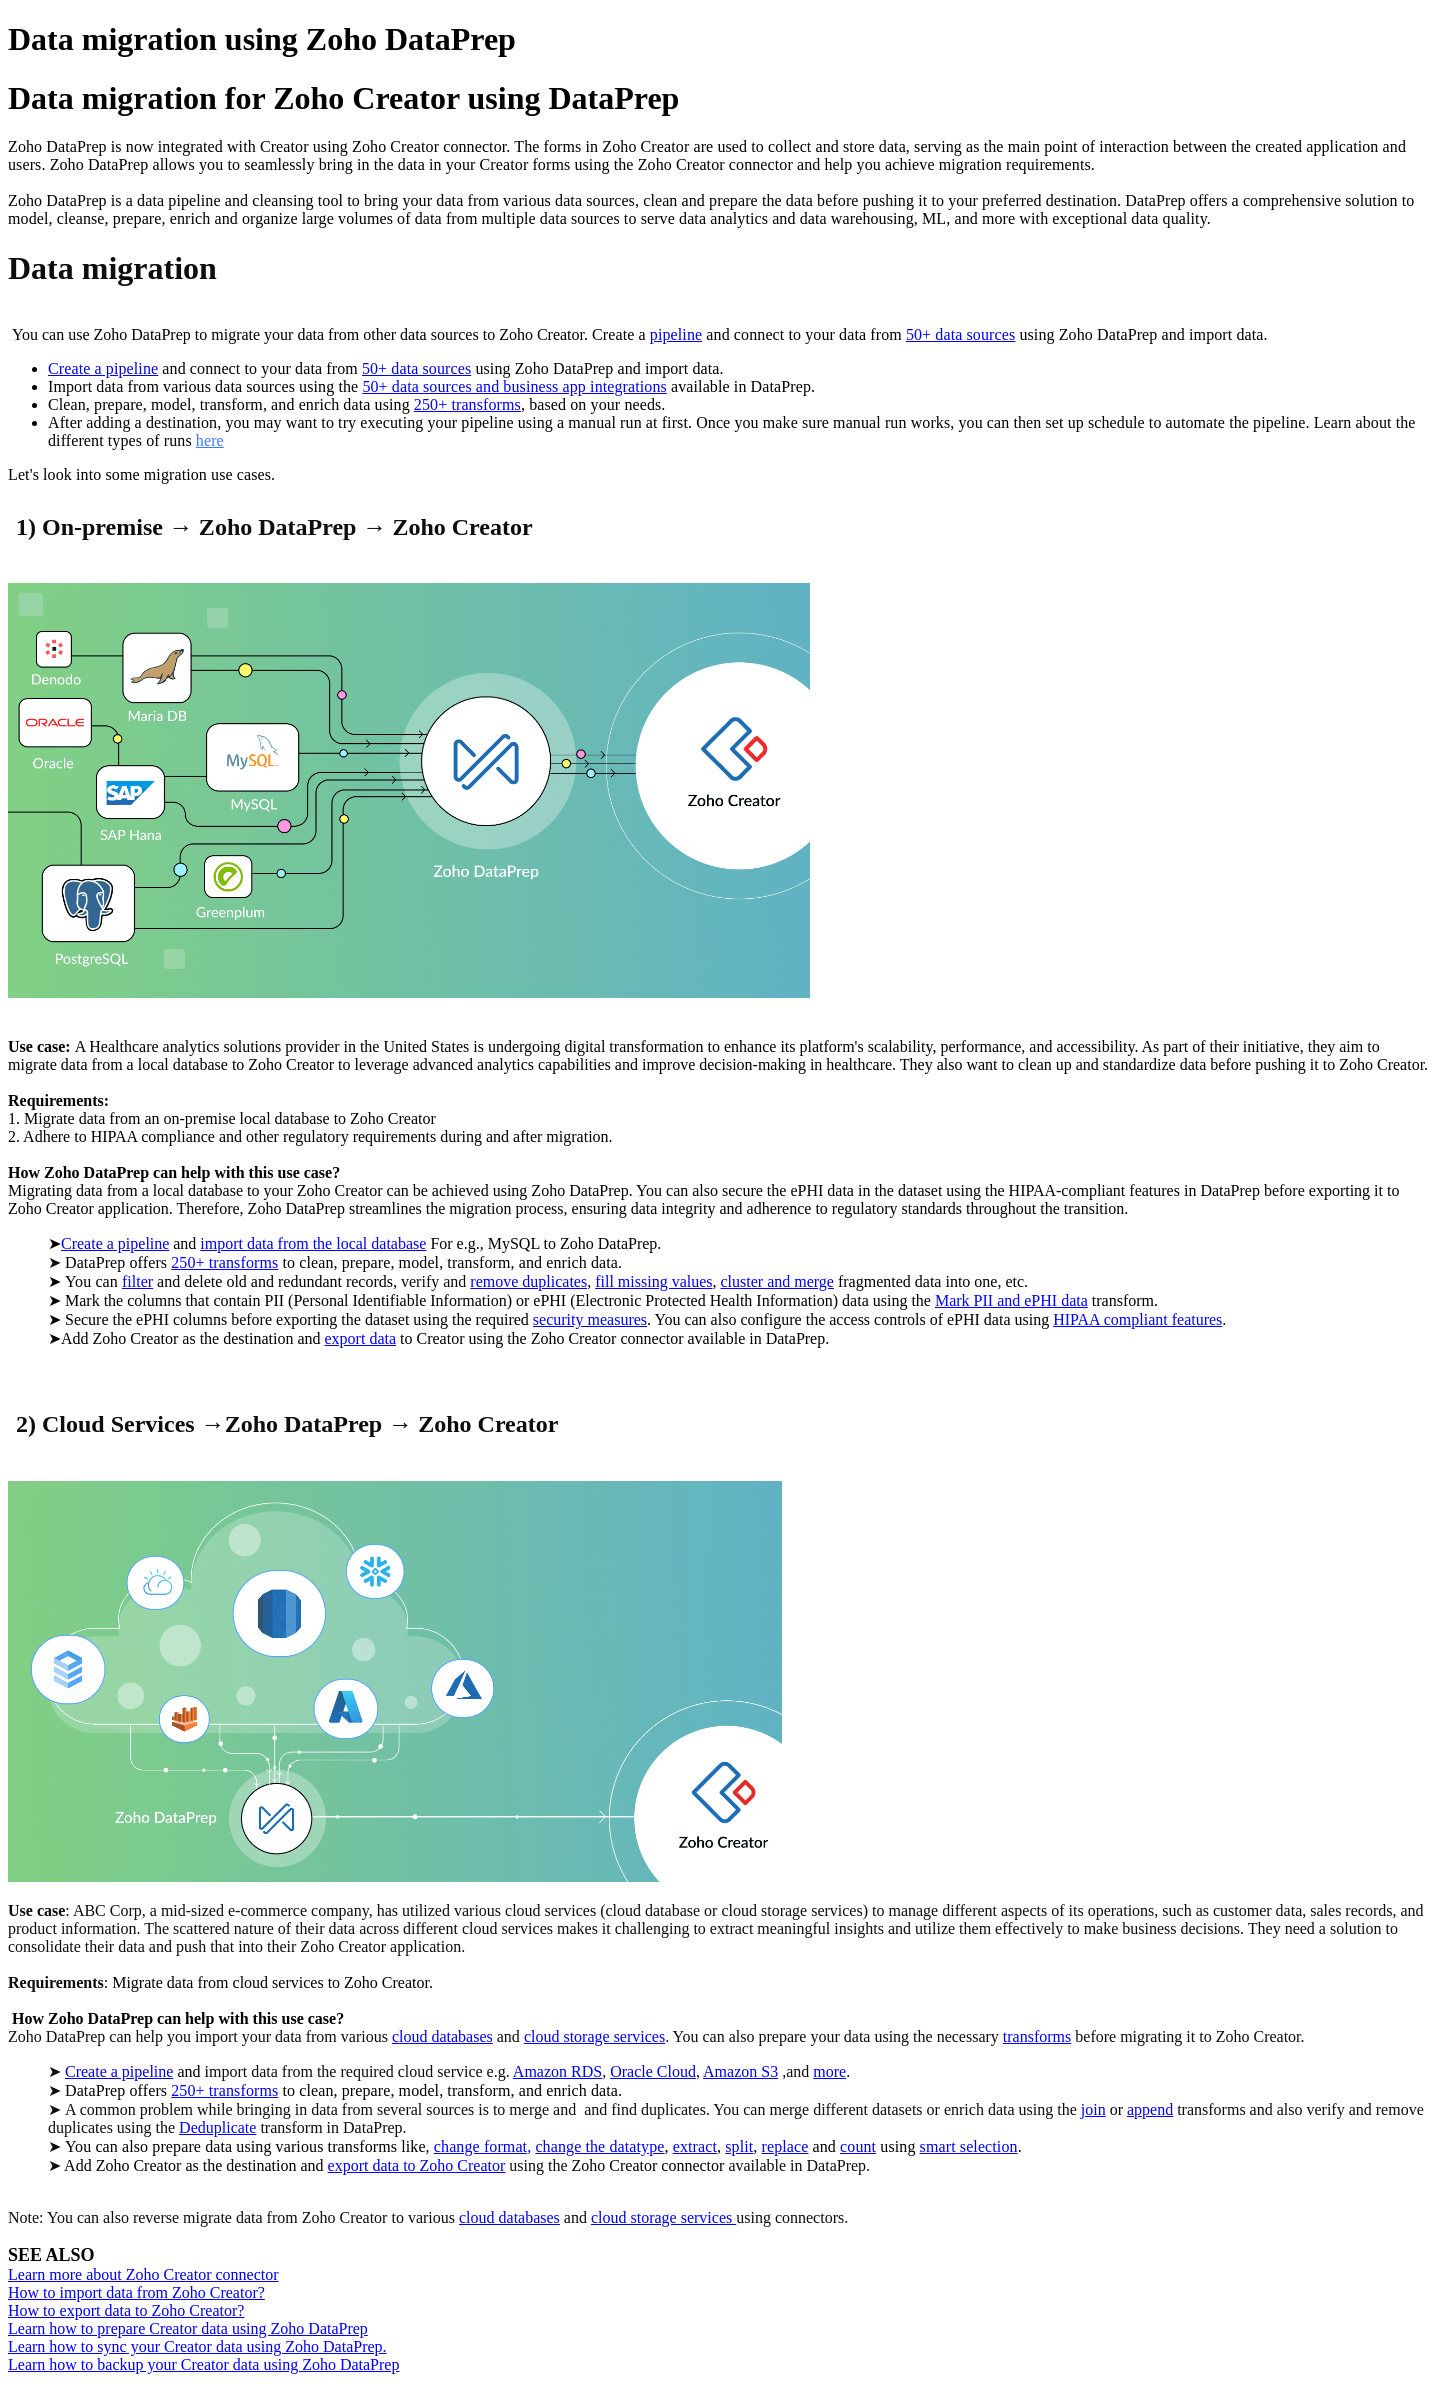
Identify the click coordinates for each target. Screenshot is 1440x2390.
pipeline (676, 334)
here (210, 440)
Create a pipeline (103, 368)
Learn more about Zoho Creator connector (143, 2274)
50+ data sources (960, 334)
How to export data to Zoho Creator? (126, 2310)
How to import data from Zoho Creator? (136, 2292)
